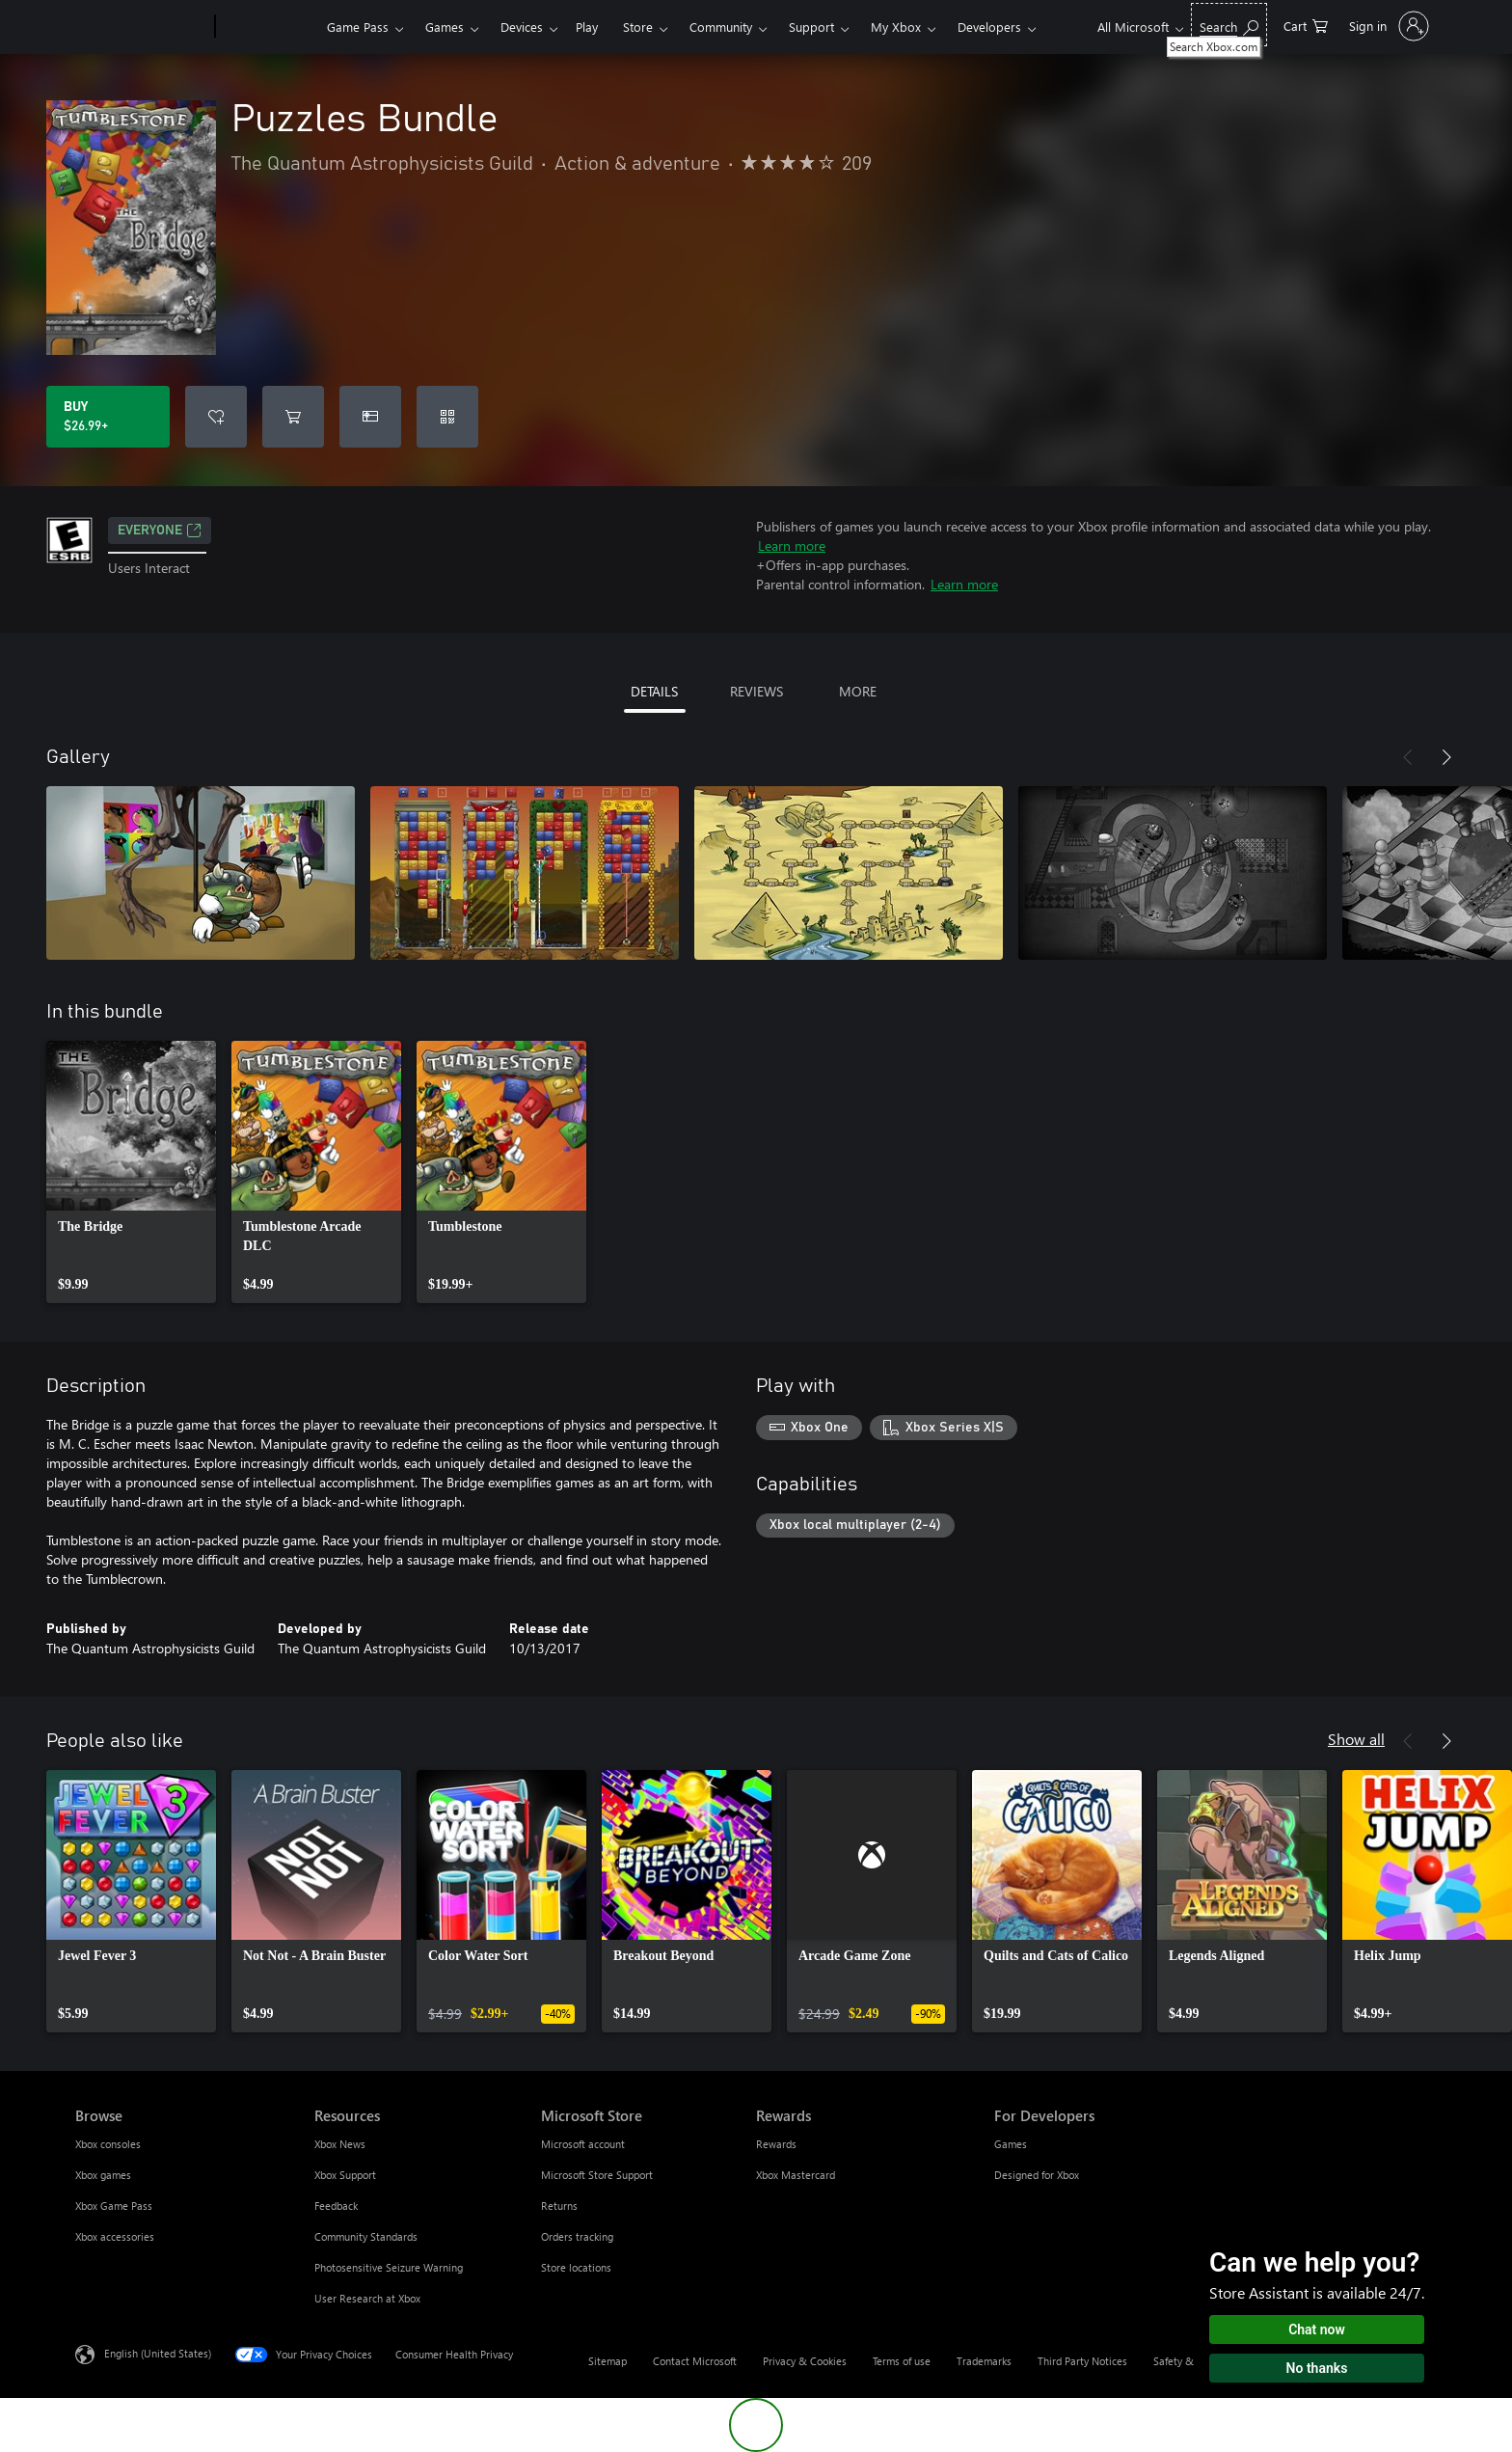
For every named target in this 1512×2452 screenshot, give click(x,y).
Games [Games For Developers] (1010, 2144)
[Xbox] (268, 27)
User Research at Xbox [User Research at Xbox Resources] (367, 2298)
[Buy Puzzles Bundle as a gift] (370, 417)
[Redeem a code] (447, 417)
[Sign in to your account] (1387, 26)
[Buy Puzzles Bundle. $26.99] (108, 417)
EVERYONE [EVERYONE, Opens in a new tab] (160, 530)
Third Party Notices (1082, 2361)
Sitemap (607, 2361)
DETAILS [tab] (654, 691)
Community (720, 26)
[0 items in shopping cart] (1305, 24)
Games (444, 26)
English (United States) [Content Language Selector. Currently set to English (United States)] (157, 2353)
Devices (521, 26)
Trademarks (984, 2361)
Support (811, 26)
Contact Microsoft (695, 2361)
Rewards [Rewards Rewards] (776, 2144)
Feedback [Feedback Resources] (336, 2205)
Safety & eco (1183, 2361)
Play (587, 26)
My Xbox (896, 26)
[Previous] (1408, 757)
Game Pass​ (358, 26)
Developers (989, 26)
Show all (1356, 1739)
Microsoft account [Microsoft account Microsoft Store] (583, 2144)
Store (638, 26)
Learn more (791, 545)
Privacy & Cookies (805, 2361)
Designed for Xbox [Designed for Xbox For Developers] (1036, 2174)
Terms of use (902, 2361)
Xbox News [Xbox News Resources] (339, 2144)
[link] (131, 1172)
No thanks (1317, 2368)
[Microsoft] (141, 27)
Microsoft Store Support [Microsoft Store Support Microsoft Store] (597, 2174)
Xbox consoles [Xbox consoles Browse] (108, 2144)
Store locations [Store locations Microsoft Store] (576, 2267)
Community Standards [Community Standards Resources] (366, 2236)
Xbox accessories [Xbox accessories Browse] (114, 2236)
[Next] (1446, 757)
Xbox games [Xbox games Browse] (103, 2174)
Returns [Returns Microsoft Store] (559, 2205)
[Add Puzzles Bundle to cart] (293, 417)
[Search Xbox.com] (1229, 24)
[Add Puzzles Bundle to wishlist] (216, 417)
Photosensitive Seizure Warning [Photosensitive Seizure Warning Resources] (388, 2267)
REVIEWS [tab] (756, 691)
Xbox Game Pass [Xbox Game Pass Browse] (113, 2205)
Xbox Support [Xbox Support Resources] (345, 2174)
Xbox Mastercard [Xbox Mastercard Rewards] (795, 2174)
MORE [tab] (858, 691)
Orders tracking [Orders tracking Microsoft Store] (577, 2236)
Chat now (1316, 2329)
